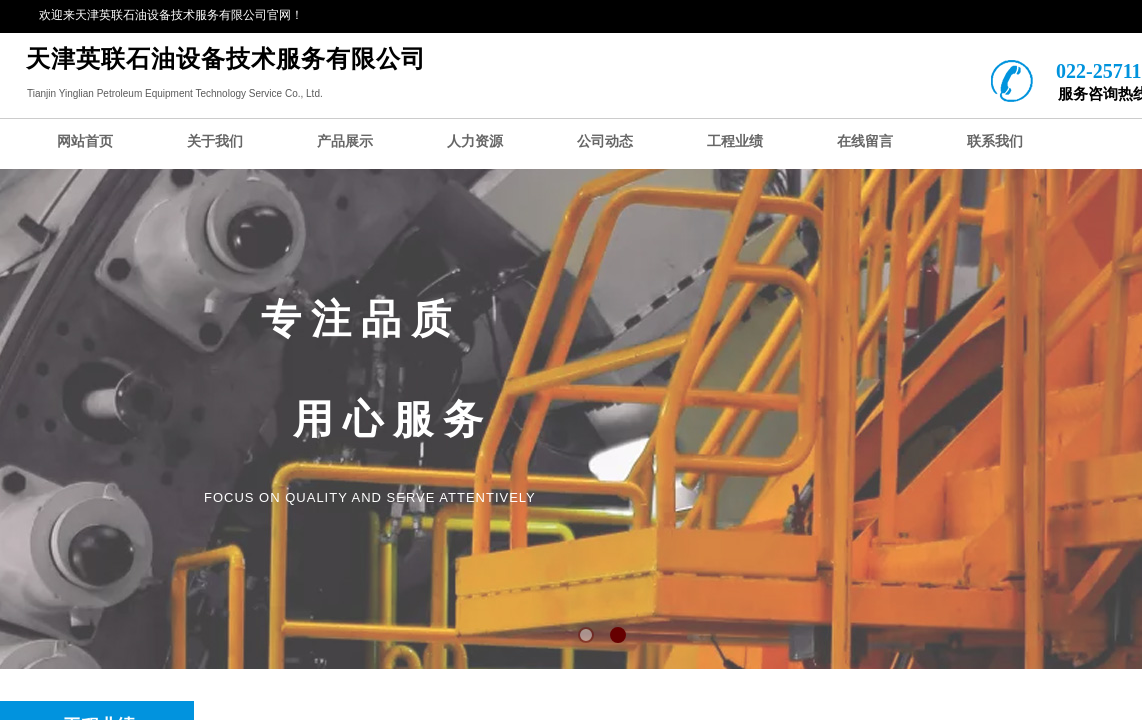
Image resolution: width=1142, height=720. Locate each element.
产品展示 (345, 141)
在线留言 (865, 141)
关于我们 (215, 141)
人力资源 (475, 141)
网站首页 (85, 141)
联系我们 (995, 141)
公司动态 (605, 141)
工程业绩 (735, 141)
